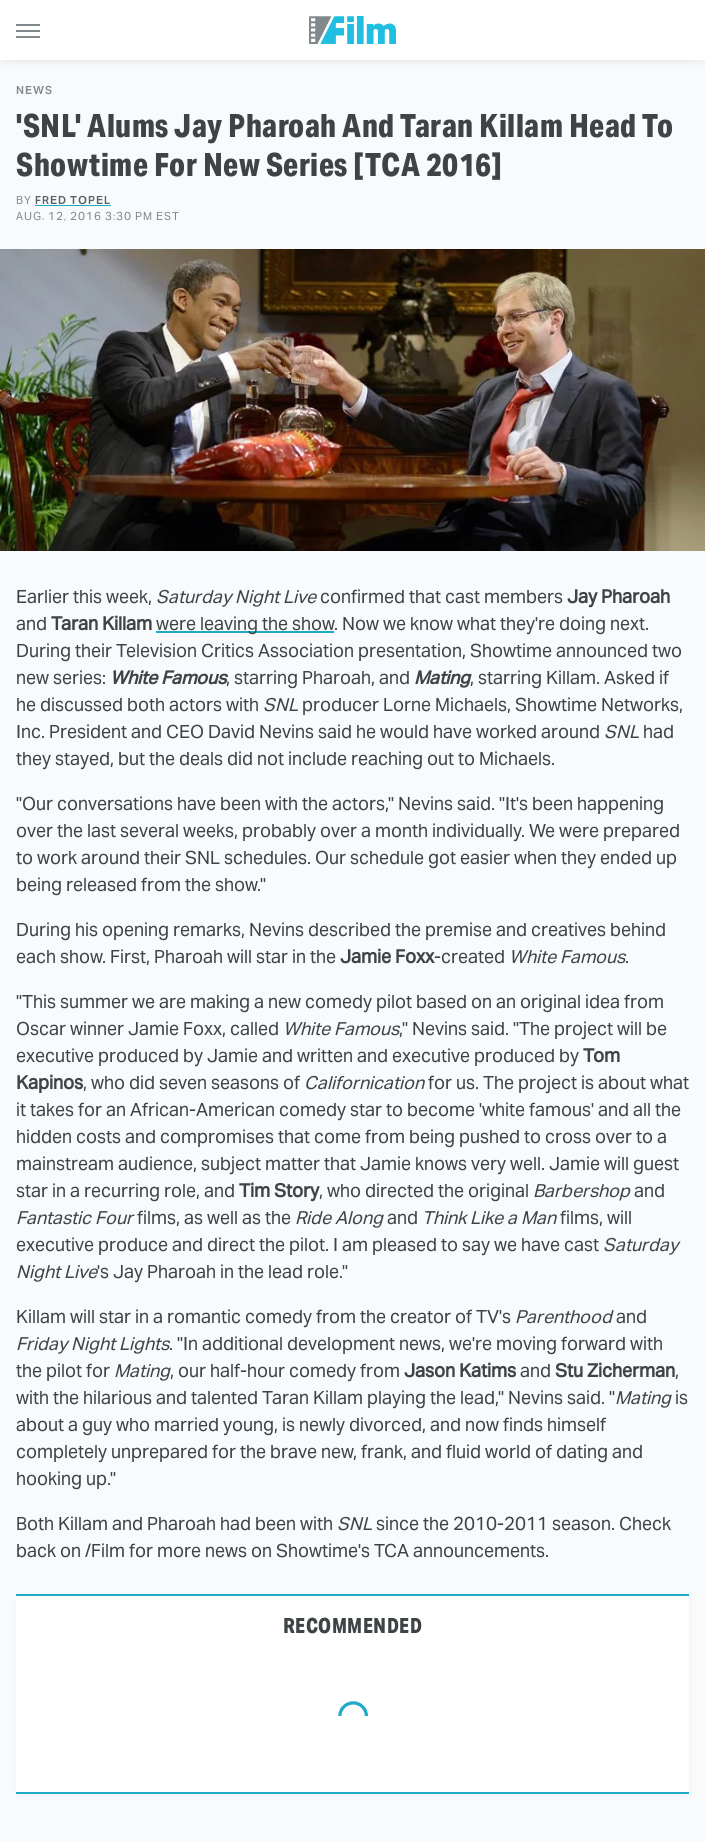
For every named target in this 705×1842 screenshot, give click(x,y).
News (34, 90)
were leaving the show (245, 623)
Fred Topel (73, 200)
